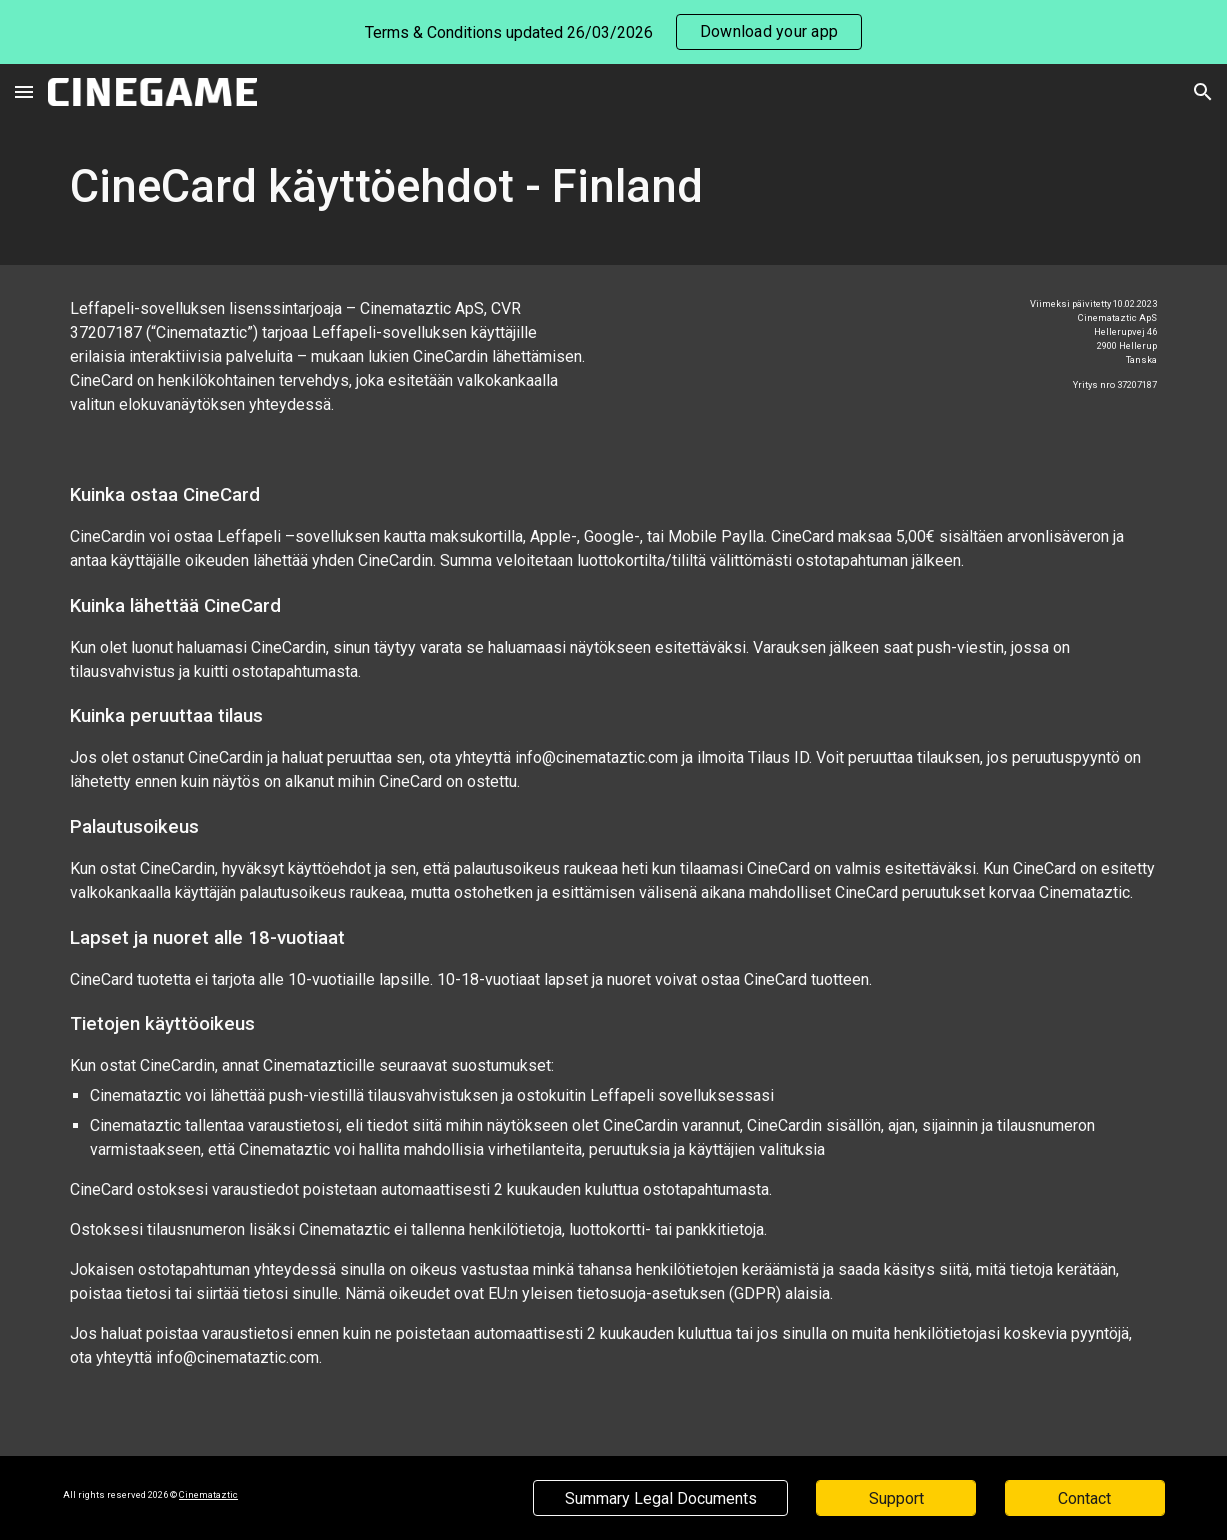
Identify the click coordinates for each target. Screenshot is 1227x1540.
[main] (613, 192)
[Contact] (1085, 1498)
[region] (613, 32)
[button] (24, 91)
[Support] (896, 1498)
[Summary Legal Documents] (660, 1498)
